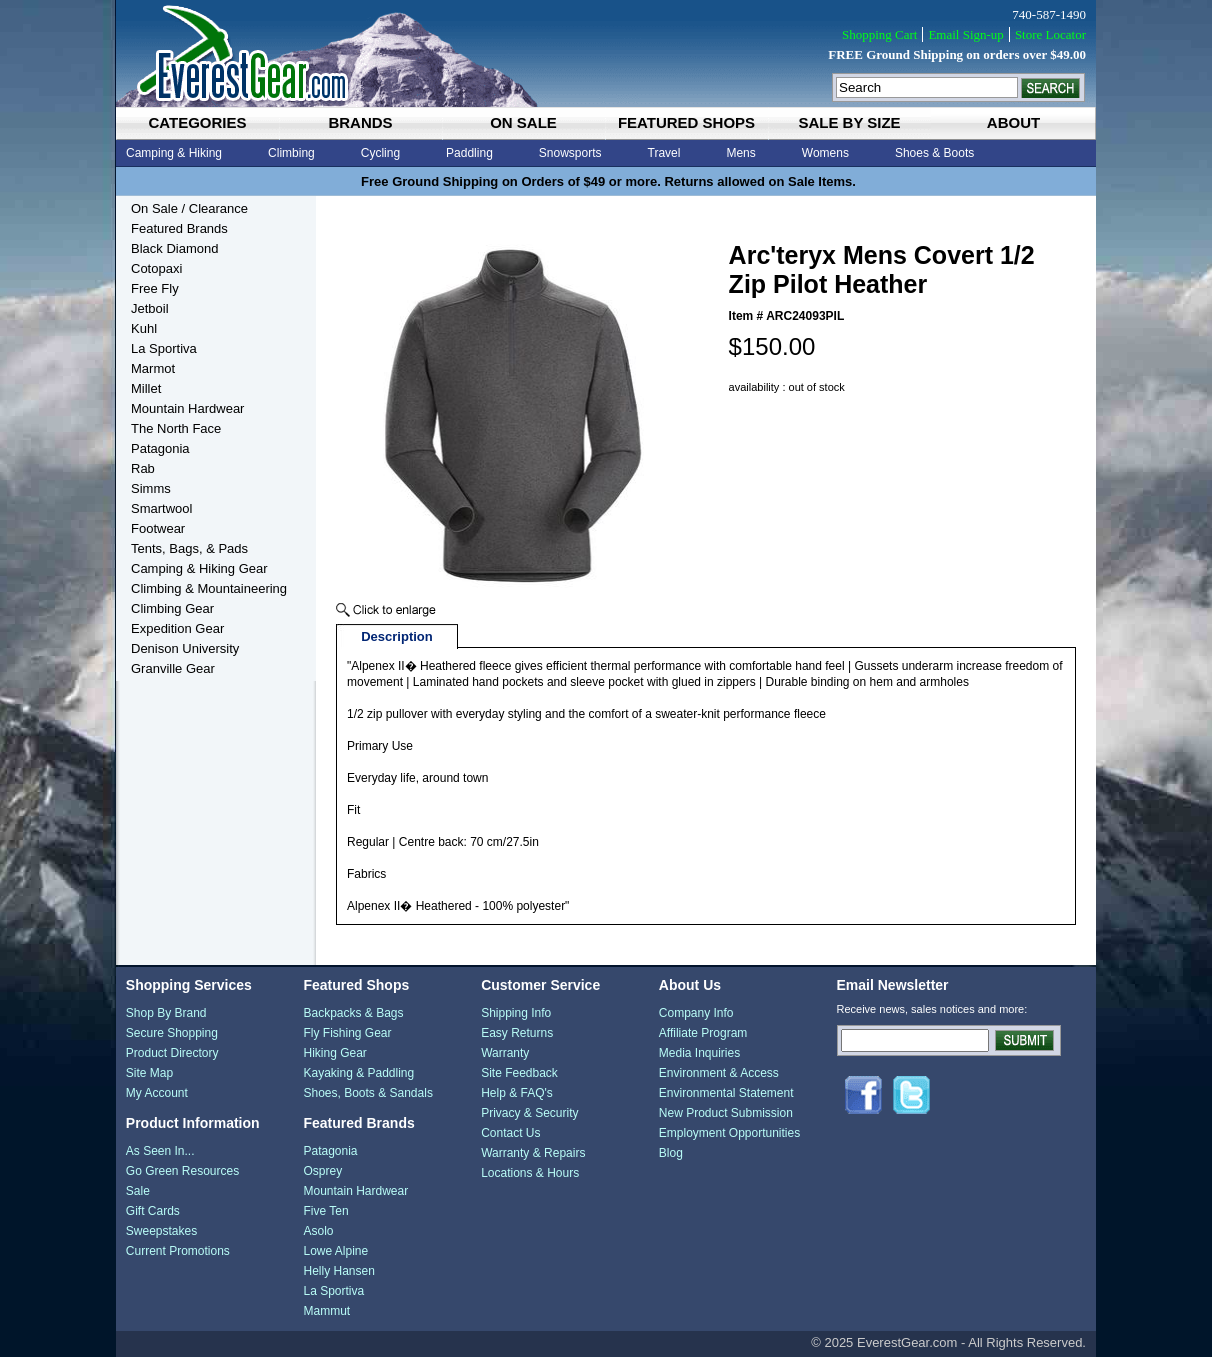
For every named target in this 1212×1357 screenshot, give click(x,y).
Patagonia (160, 448)
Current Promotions (178, 1251)
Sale (138, 1191)
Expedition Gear (177, 628)
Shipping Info (516, 1013)
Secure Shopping (172, 1033)
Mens (740, 153)
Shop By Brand (166, 1013)
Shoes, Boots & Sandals (367, 1093)
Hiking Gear (334, 1053)
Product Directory (172, 1053)
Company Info (696, 1013)
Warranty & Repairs (533, 1153)
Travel (664, 153)
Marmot (153, 368)
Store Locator (1050, 34)
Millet (146, 388)
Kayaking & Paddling (358, 1073)
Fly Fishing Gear (347, 1033)
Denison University (185, 648)
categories (197, 122)
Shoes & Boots (934, 153)
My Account (157, 1093)
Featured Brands (179, 228)
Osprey (322, 1171)
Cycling (380, 153)
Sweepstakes (161, 1231)
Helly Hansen (338, 1271)
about (1013, 122)
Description (397, 636)
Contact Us (510, 1133)
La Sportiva (164, 348)
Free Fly (155, 288)
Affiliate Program (703, 1033)
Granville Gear (173, 668)
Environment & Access (719, 1073)
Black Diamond (174, 248)
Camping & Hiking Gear (199, 568)
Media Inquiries (699, 1053)
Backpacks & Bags (353, 1013)
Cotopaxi (156, 268)
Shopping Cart (879, 34)
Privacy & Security (529, 1113)
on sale (523, 122)
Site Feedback (519, 1073)
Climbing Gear (172, 608)
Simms (151, 488)
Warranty (505, 1053)
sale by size (849, 122)
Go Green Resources (182, 1171)
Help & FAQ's (517, 1093)
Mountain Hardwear (187, 408)
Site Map (149, 1073)
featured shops (686, 122)
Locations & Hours (530, 1173)
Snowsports (570, 153)
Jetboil (150, 308)
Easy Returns (517, 1033)
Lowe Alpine (335, 1251)
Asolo (318, 1231)
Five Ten (325, 1211)
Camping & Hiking (174, 153)
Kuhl (144, 328)
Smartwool (161, 508)
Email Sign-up (965, 34)
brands (360, 122)
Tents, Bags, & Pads (189, 548)
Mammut (326, 1311)
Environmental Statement (726, 1093)
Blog (671, 1153)
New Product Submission (726, 1113)
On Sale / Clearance (189, 208)
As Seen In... (160, 1151)
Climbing (291, 153)
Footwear (158, 528)
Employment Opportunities (729, 1133)
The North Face (176, 428)
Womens (825, 153)
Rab (143, 468)
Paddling (469, 153)
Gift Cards (153, 1211)
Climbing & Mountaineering (209, 588)
